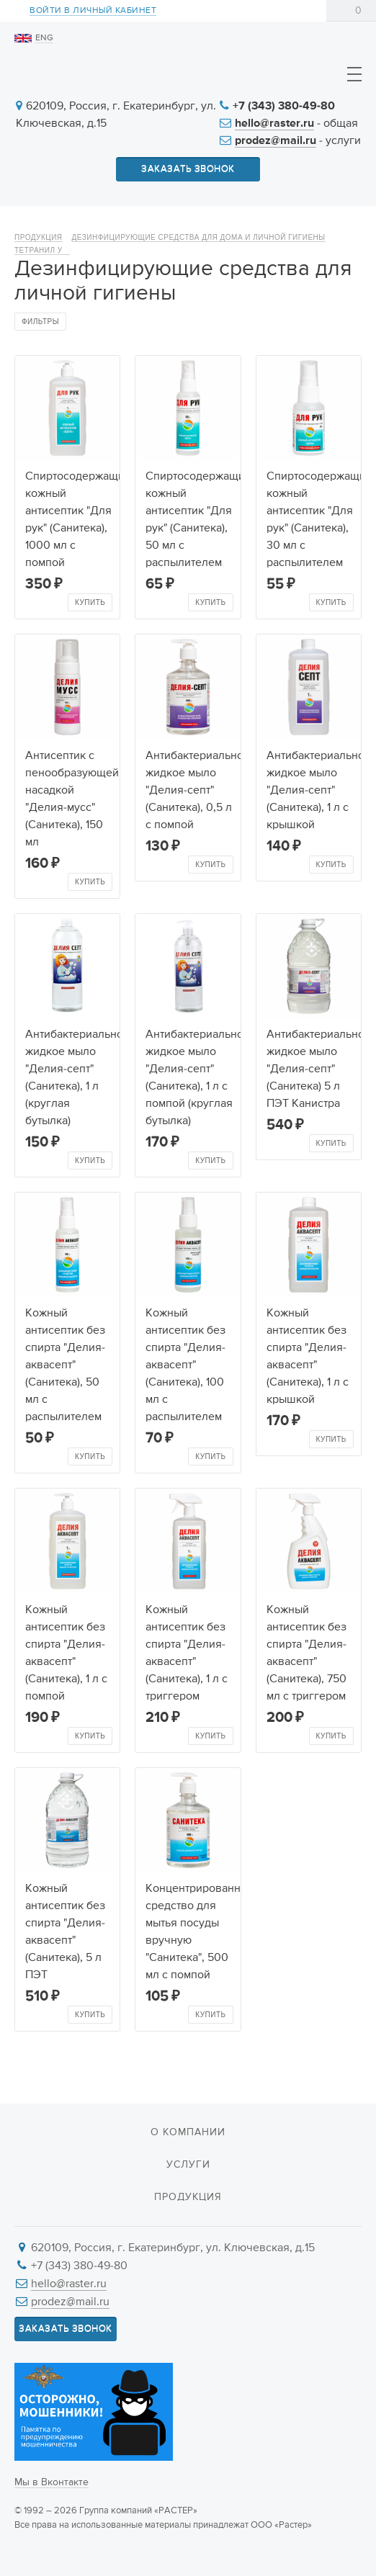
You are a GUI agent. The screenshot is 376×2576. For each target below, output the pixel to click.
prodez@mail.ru (275, 141)
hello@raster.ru (274, 124)
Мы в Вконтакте (51, 2482)
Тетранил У (42, 250)
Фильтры (40, 322)
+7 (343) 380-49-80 (284, 106)
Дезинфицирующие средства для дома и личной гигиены (199, 237)
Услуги (188, 2165)
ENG (44, 38)
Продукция (38, 237)
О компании (188, 2132)
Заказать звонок (188, 169)
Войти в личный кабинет (93, 11)
